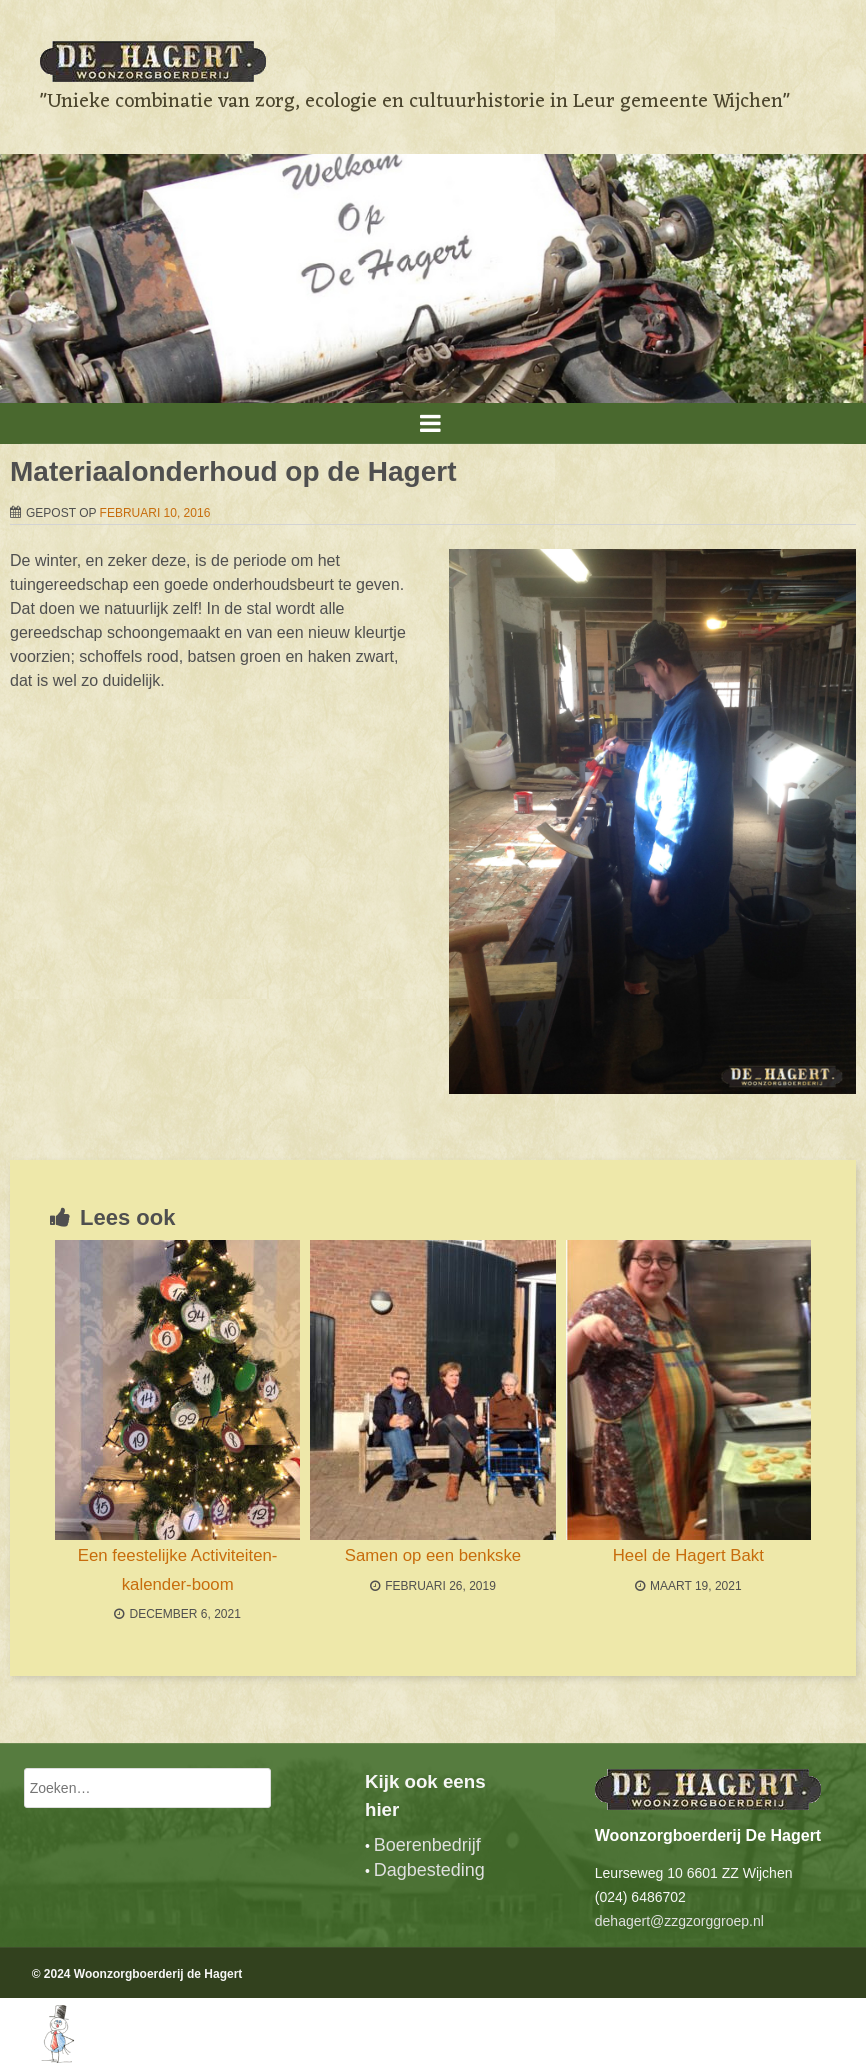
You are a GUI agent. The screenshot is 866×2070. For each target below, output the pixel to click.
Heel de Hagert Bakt (688, 1555)
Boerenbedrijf (427, 1845)
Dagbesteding (429, 1870)
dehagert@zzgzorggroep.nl (679, 1921)
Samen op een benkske (433, 1555)
